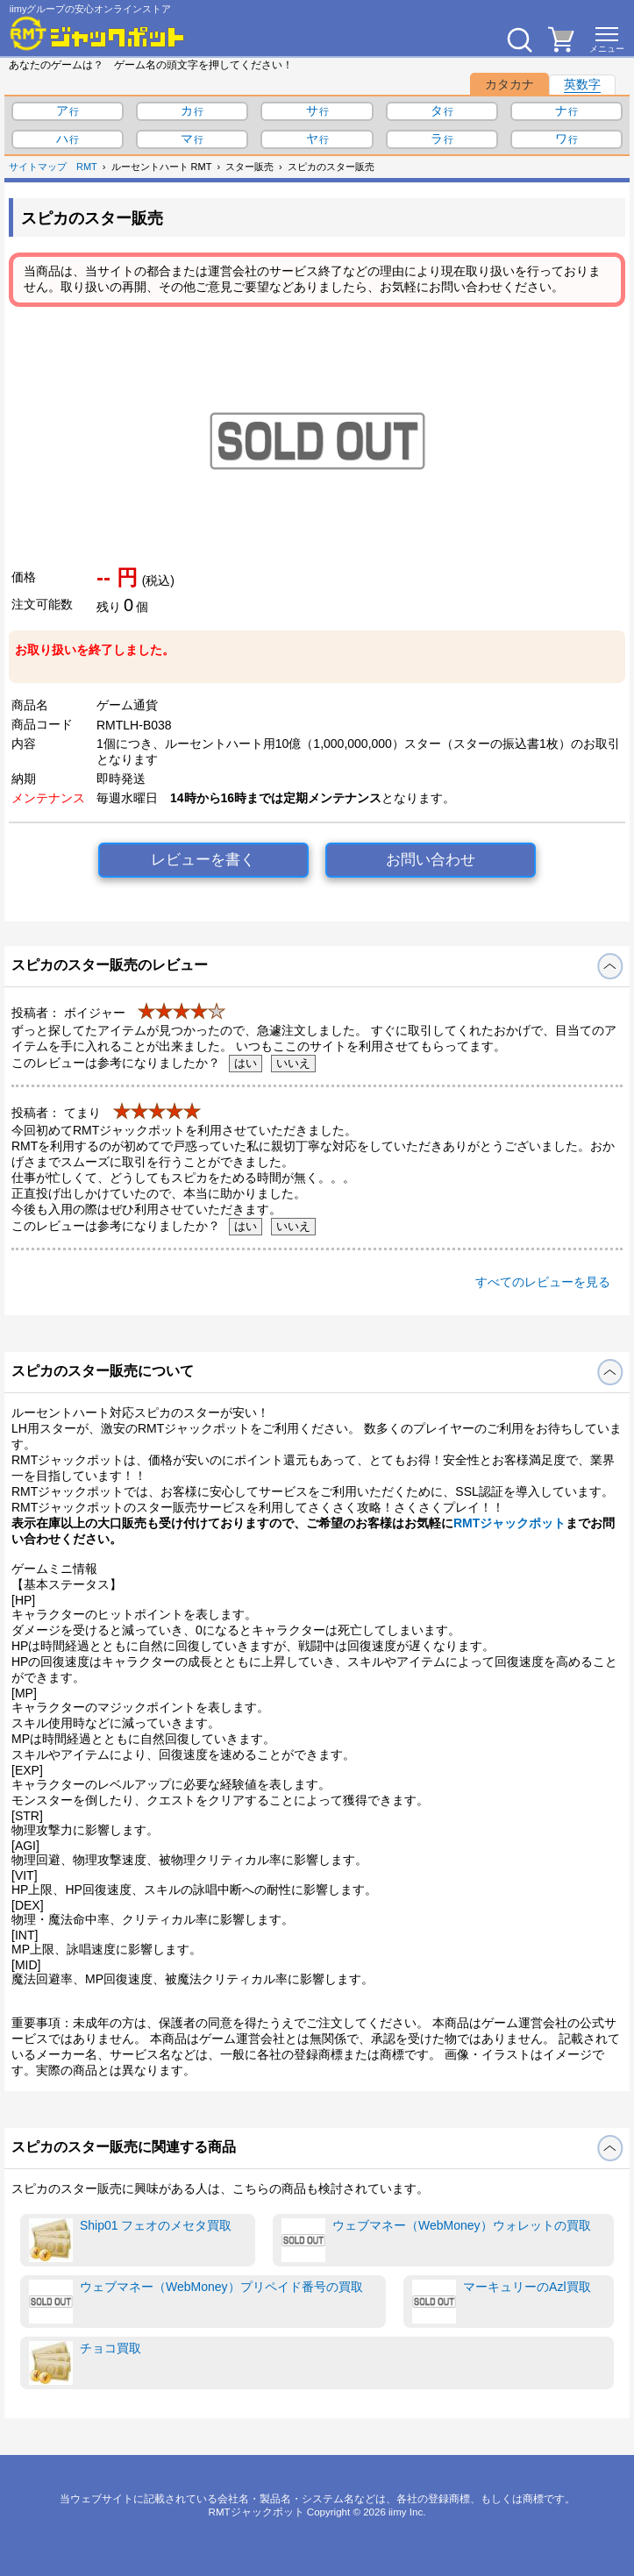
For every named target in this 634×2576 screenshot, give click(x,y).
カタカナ (509, 84)
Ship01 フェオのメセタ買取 (130, 2240)
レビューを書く (203, 859)
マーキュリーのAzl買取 (501, 2301)
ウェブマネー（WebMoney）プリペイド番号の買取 (196, 2301)
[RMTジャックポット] (97, 33)
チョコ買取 (85, 2363)
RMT (86, 166)
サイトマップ (38, 166)
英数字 (582, 84)
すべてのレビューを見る (542, 1282)
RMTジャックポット (509, 1523)
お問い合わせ (430, 859)
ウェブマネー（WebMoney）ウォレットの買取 (436, 2240)
